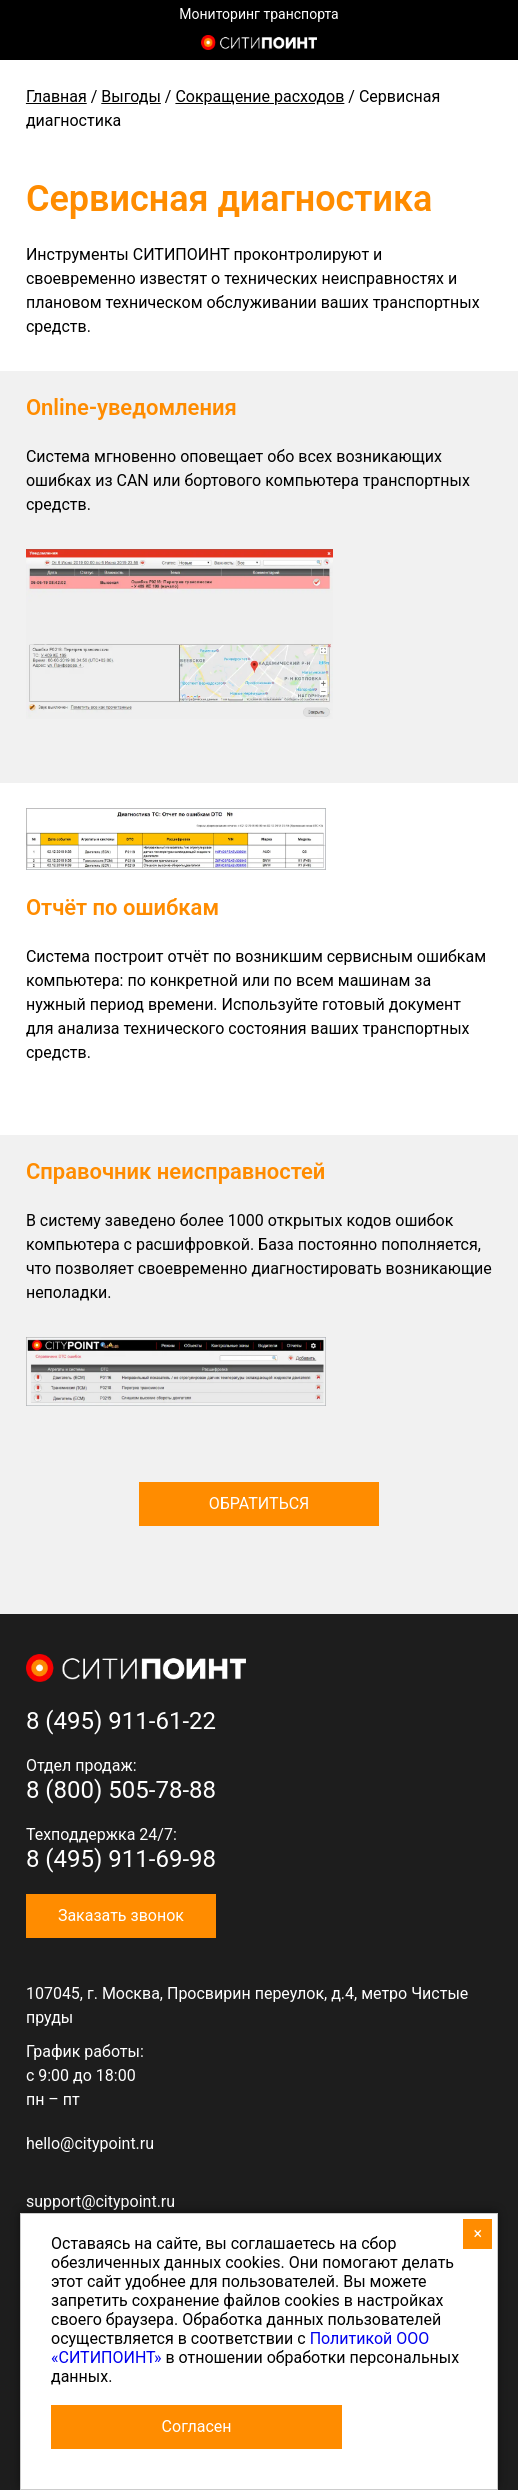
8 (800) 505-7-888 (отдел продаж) (485, 45)
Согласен (197, 2426)
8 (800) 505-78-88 (121, 1790)
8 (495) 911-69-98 (121, 1859)
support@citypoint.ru (100, 2201)
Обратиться (259, 1503)
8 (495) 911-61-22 (121, 1721)
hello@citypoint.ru (90, 2143)
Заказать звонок (121, 1915)
